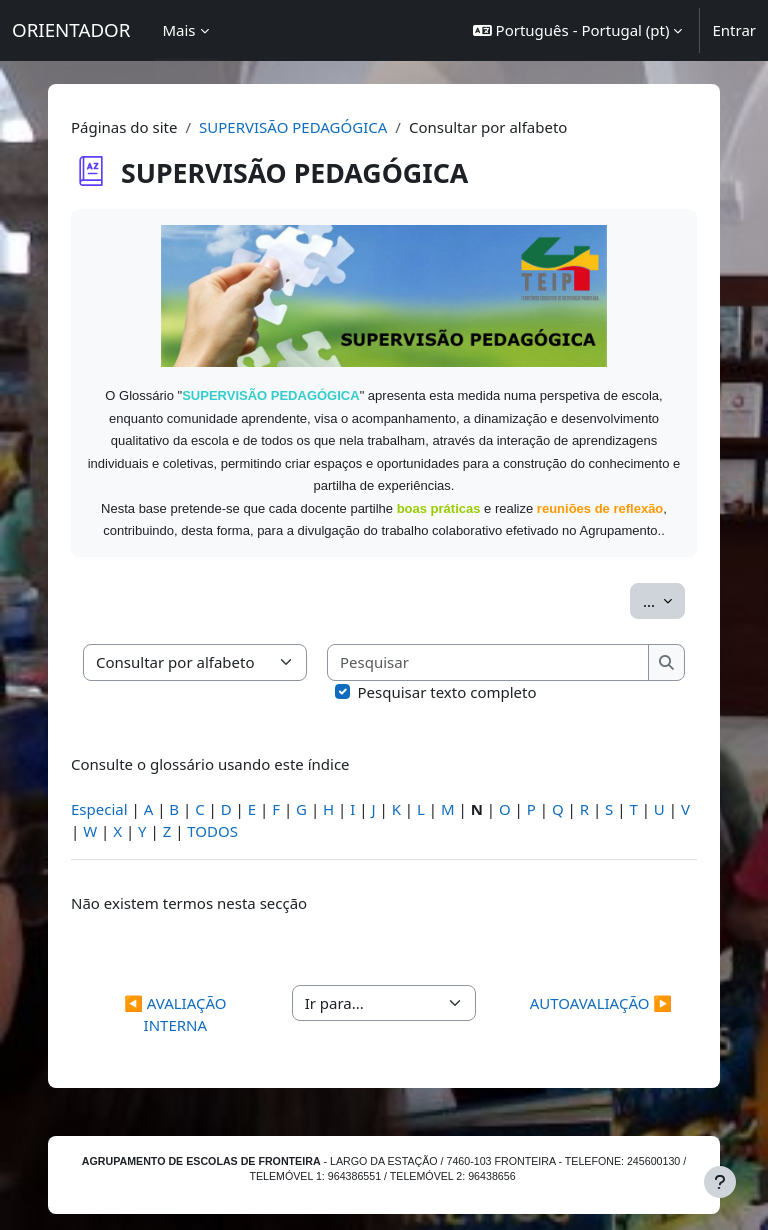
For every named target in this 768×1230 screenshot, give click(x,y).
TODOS (212, 831)
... (664, 600)
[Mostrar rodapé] (720, 1182)
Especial (99, 809)
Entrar (734, 30)
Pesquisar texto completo (447, 692)
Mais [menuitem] (178, 30)
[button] (578, 30)
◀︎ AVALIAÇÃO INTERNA (175, 1014)
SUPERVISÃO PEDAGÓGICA (293, 127)
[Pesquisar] (488, 662)
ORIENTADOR (71, 29)
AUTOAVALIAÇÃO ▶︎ (601, 1003)
